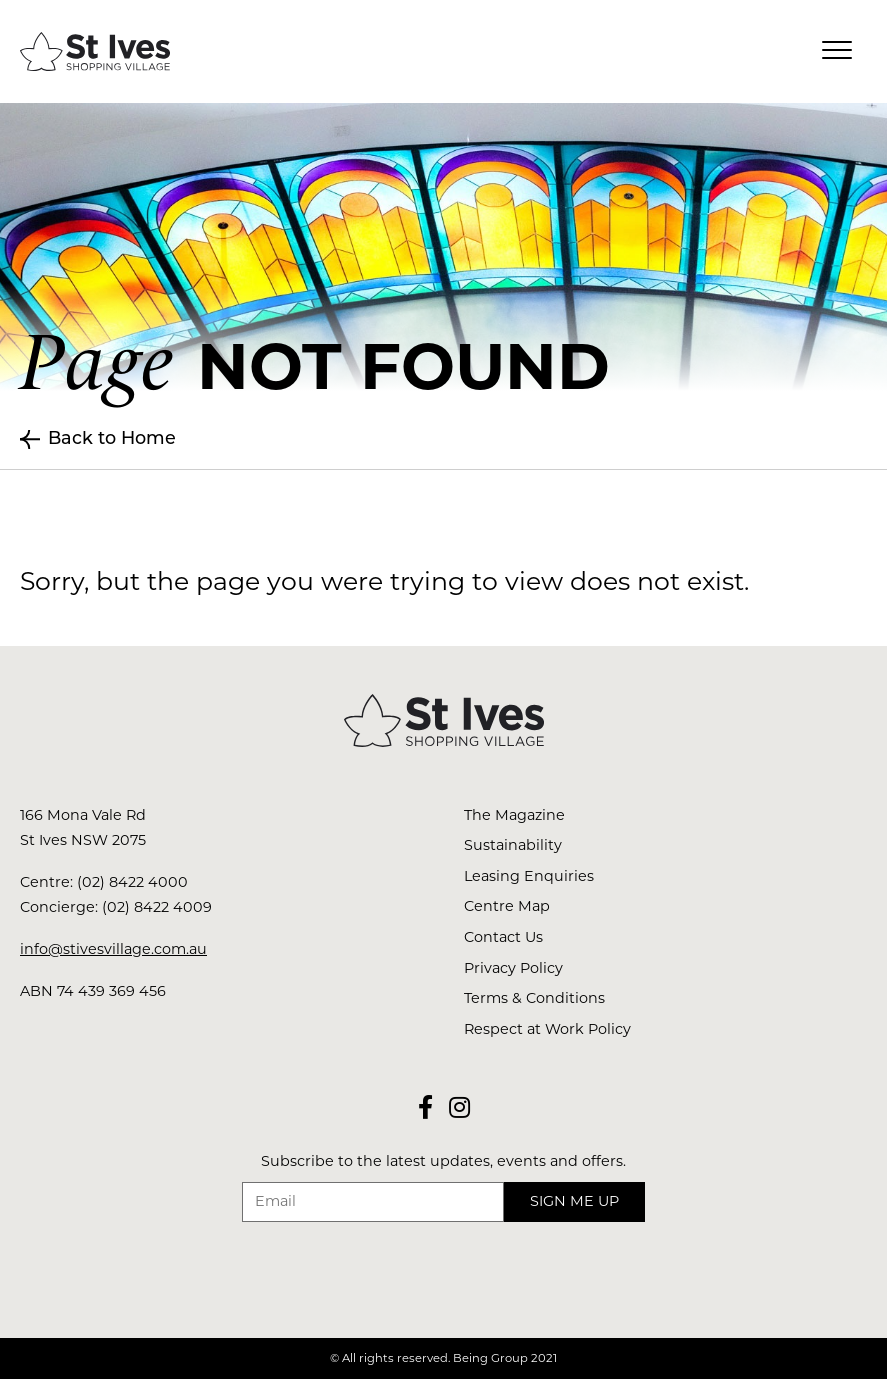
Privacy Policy (513, 968)
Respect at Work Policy (547, 1029)
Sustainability (513, 845)
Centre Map (507, 906)
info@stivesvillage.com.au (113, 949)
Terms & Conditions (534, 998)
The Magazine (514, 815)
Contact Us (503, 937)
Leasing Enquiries (529, 876)
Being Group (490, 1358)
